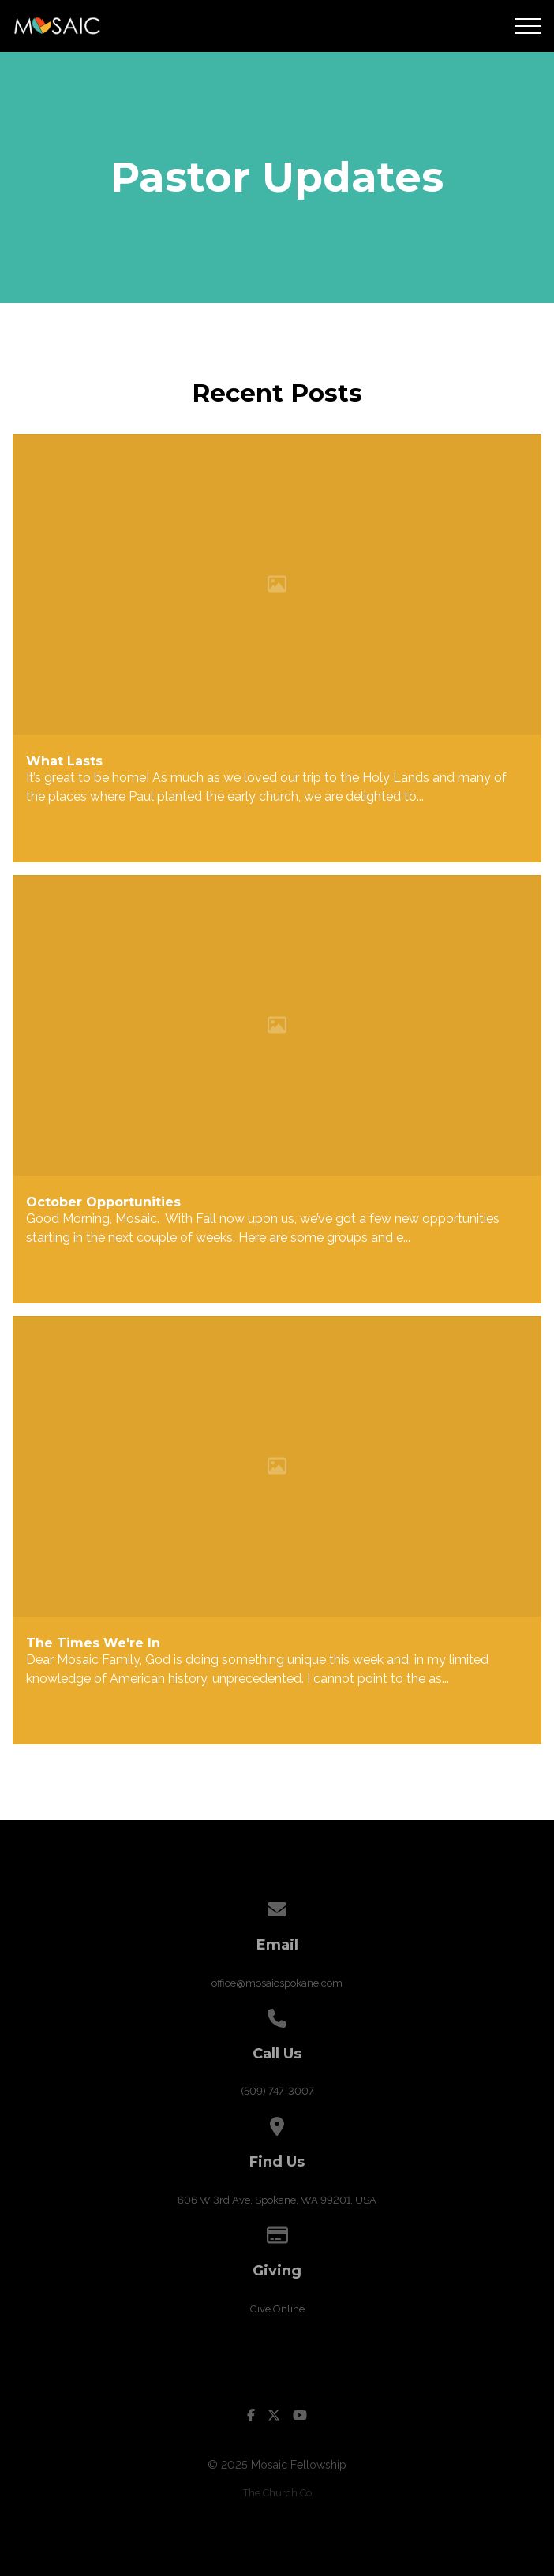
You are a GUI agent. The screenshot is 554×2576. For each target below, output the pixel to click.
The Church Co (277, 2493)
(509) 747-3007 (277, 2091)
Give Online (277, 2309)
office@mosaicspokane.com (277, 1983)
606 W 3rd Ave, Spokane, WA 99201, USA (277, 2200)
